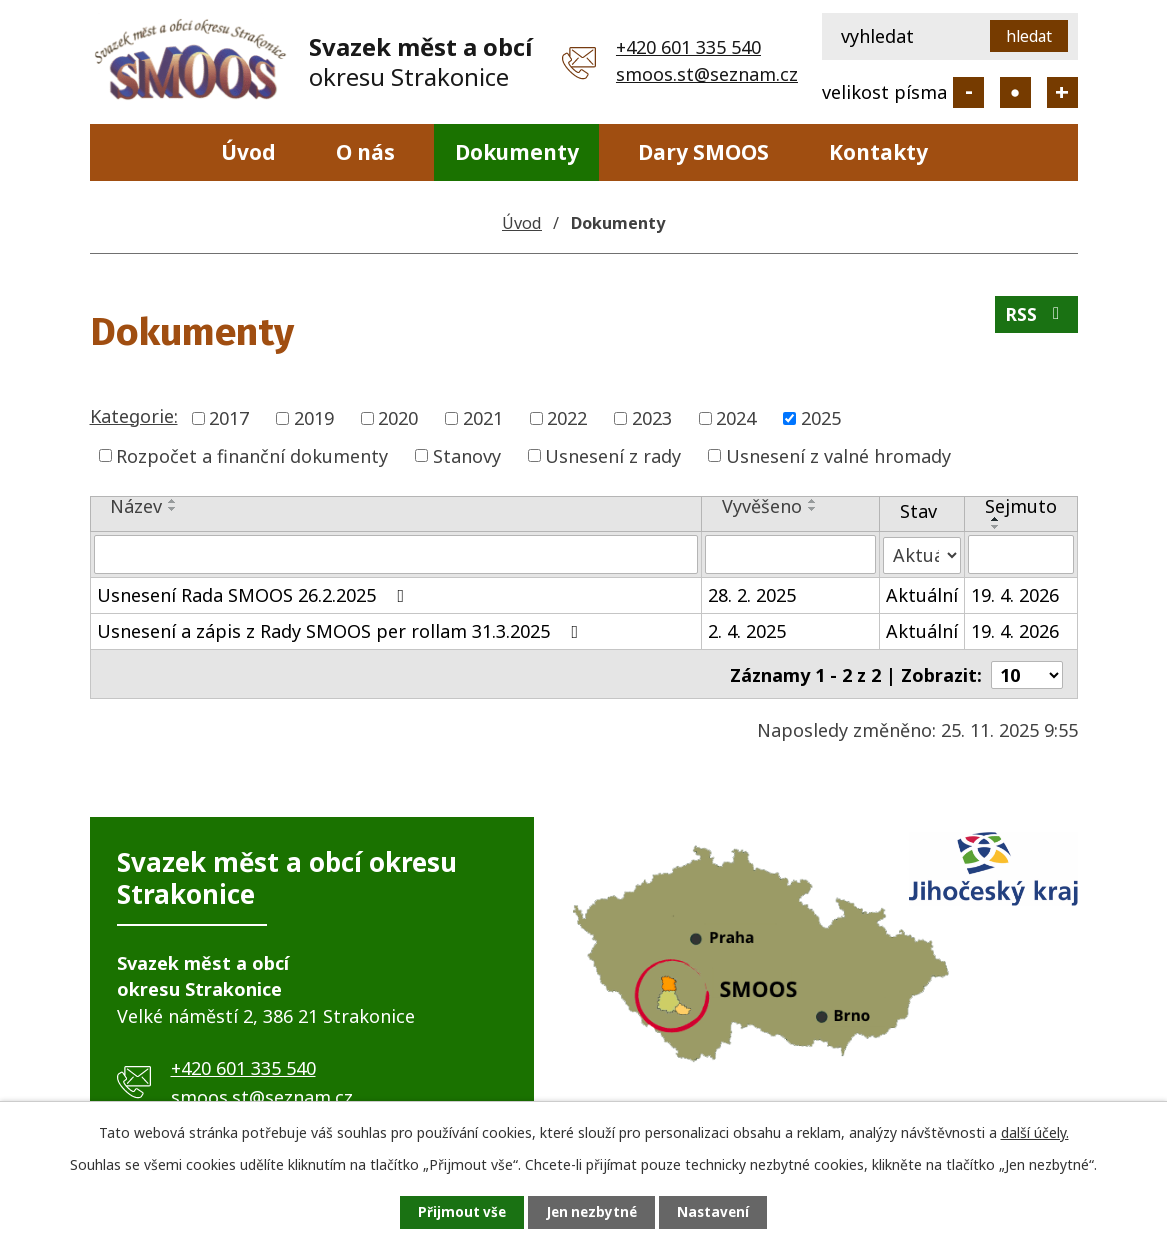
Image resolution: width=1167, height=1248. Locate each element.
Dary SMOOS (703, 152)
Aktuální (922, 594)
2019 (314, 418)
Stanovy (467, 455)
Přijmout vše (453, 1211)
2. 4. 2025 (747, 630)
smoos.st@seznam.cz (707, 74)
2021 (483, 418)
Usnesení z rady (613, 455)
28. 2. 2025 (752, 594)
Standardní (1015, 92)
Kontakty (878, 152)
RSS (1035, 318)
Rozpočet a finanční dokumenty (252, 455)
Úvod (248, 152)
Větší (1062, 92)
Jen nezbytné (591, 1211)
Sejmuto (1021, 506)
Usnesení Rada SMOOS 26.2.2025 (255, 594)
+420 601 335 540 (688, 47)
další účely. (1035, 1130)
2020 (398, 418)
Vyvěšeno (762, 506)
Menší (968, 92)
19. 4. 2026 (1015, 594)
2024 (736, 418)
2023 (652, 418)
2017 (229, 418)
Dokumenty (517, 152)
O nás (365, 152)
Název (136, 506)
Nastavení (722, 1211)
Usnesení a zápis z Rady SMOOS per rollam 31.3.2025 (342, 630)
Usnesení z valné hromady (838, 455)
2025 (821, 418)
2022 (567, 418)
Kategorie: (134, 416)
